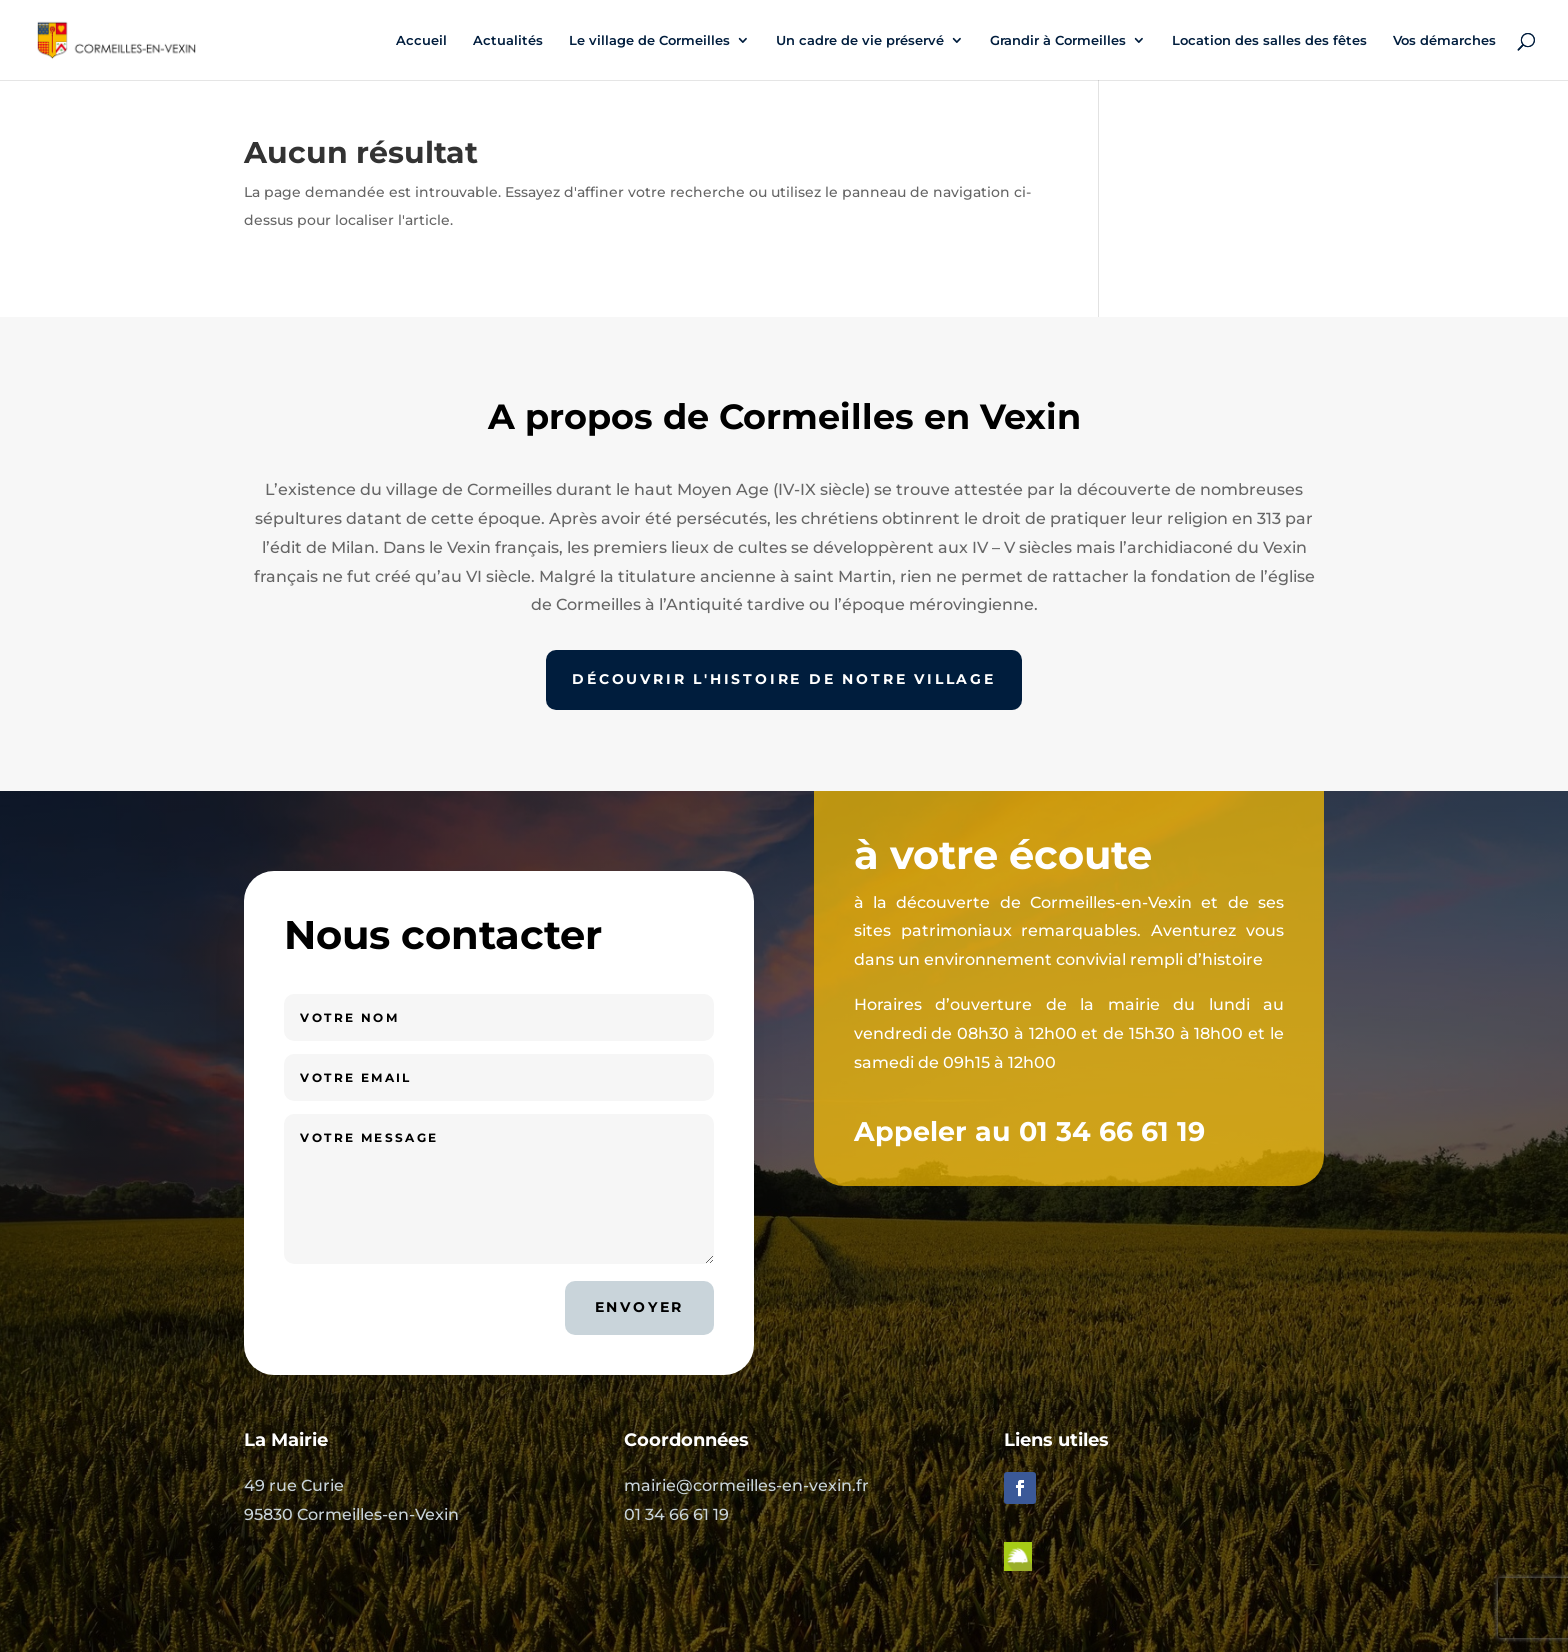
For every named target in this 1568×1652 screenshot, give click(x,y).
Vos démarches (1444, 40)
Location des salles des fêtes (1269, 40)
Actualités (508, 40)
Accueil (421, 40)
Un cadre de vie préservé (860, 40)
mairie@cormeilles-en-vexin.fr (746, 1485)
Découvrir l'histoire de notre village (784, 679)
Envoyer (640, 1307)
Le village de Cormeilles (649, 40)
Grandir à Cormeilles (1058, 40)
